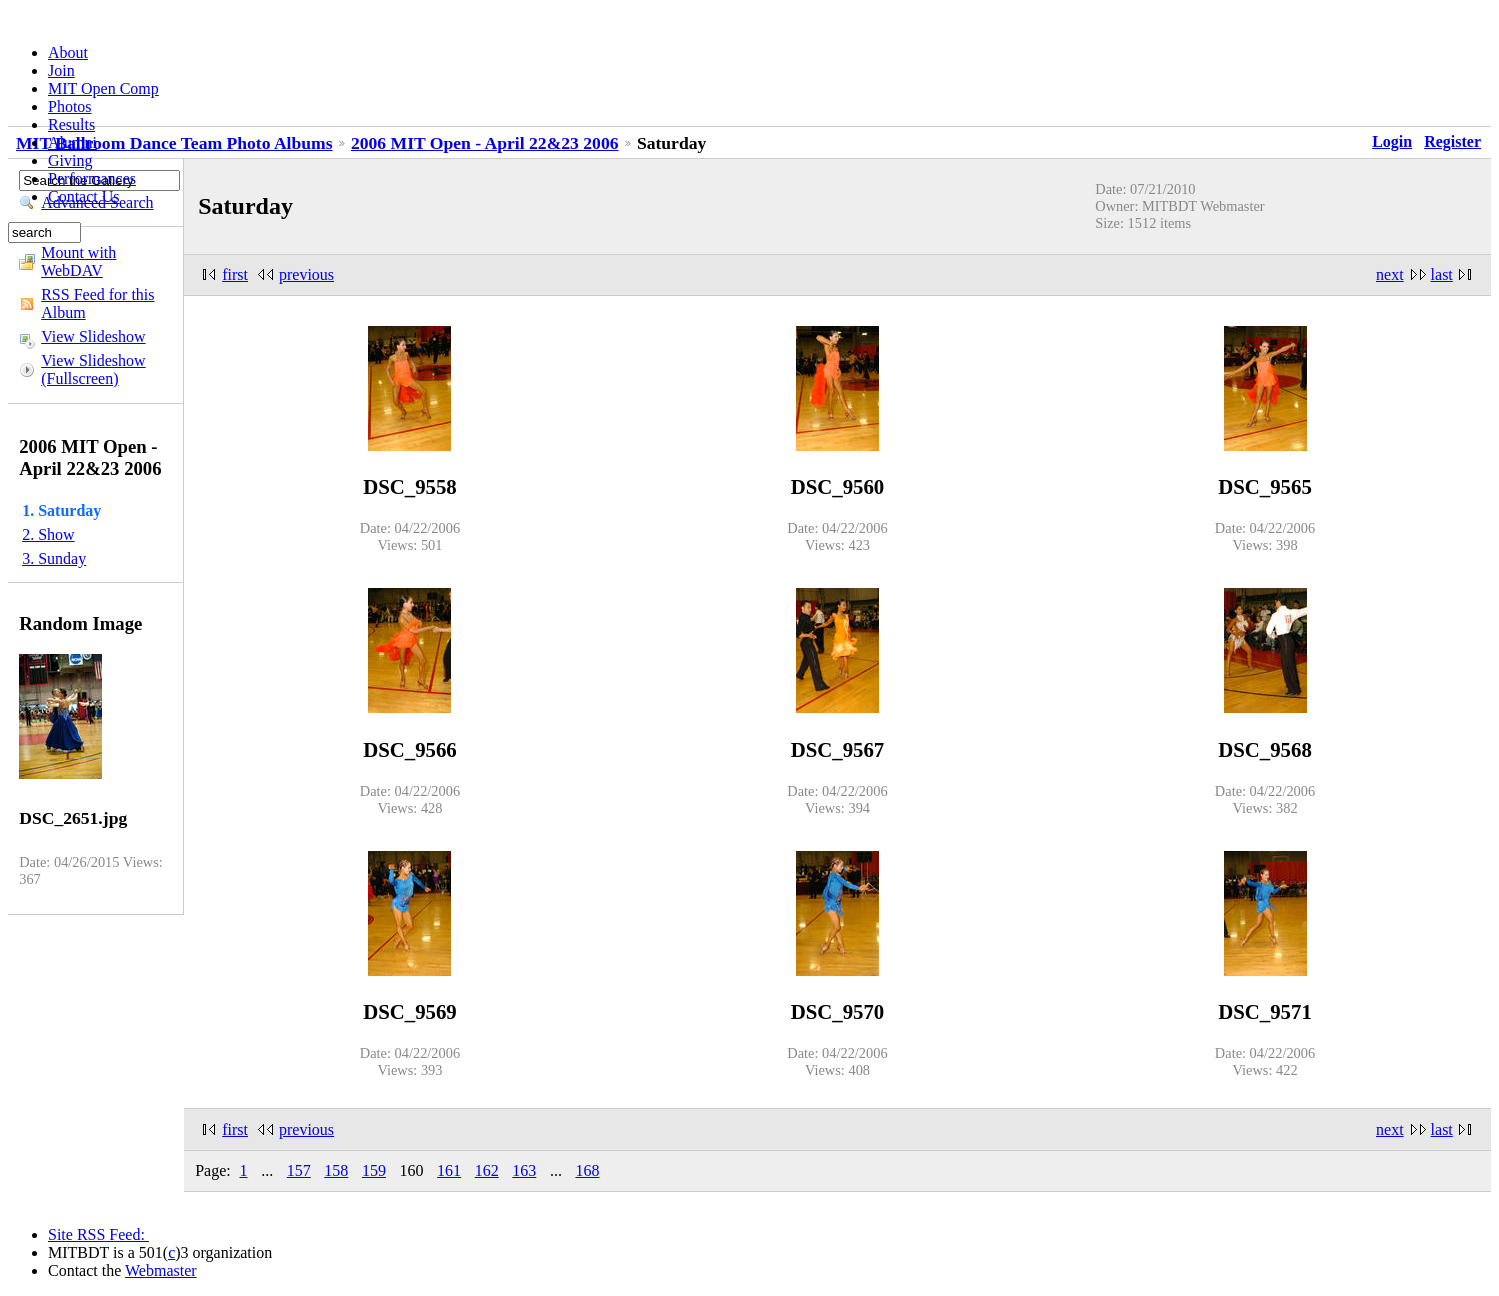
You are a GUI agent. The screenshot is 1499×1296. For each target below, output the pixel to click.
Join (61, 70)
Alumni (72, 142)
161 (449, 1170)
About (68, 52)
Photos (70, 106)
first (235, 274)
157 (299, 1170)
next (1390, 274)
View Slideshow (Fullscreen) (93, 369)
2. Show (48, 534)
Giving (70, 160)
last (1442, 274)
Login (1392, 141)
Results (71, 124)
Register (1452, 141)
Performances (92, 178)
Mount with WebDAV (78, 261)
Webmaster (161, 1270)
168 (587, 1170)
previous (306, 274)
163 (524, 1170)
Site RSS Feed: (98, 1234)
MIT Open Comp (103, 88)
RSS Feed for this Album (97, 303)
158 (336, 1170)
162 (487, 1170)
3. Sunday (54, 558)
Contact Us (84, 196)
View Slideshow (93, 336)
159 (374, 1170)
